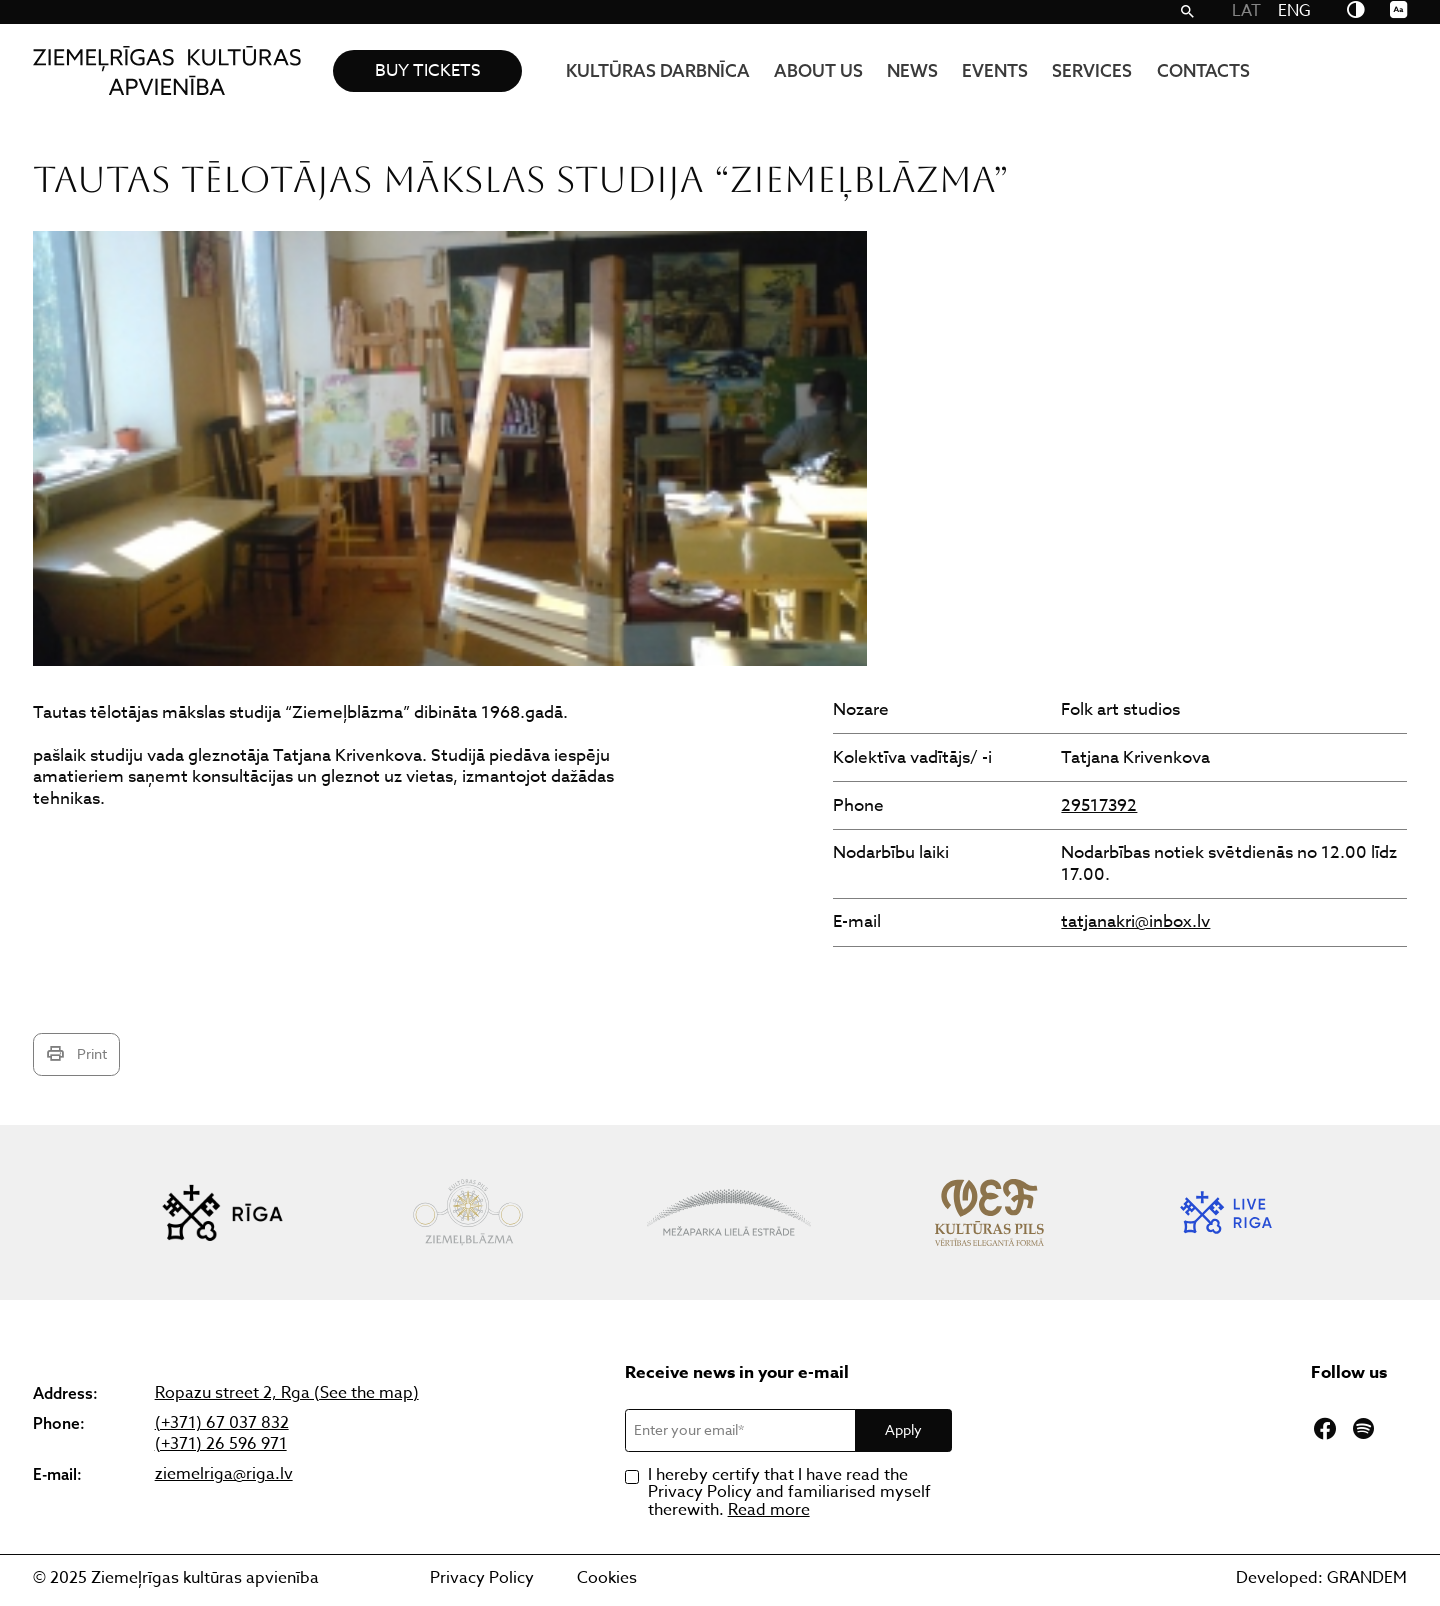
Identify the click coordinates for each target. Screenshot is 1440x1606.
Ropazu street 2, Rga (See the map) (287, 1393)
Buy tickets (428, 70)
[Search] (1187, 12)
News (912, 70)
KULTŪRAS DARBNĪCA (658, 70)
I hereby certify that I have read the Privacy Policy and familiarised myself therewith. (789, 1493)
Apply (903, 1429)
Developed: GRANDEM (1321, 1578)
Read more (769, 1510)
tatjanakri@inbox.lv (1135, 921)
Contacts (1203, 70)
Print (76, 1054)
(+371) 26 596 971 (221, 1444)
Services (1092, 70)
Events (995, 70)
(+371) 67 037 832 (222, 1423)
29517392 (1099, 805)
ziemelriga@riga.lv (224, 1474)
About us (818, 70)
